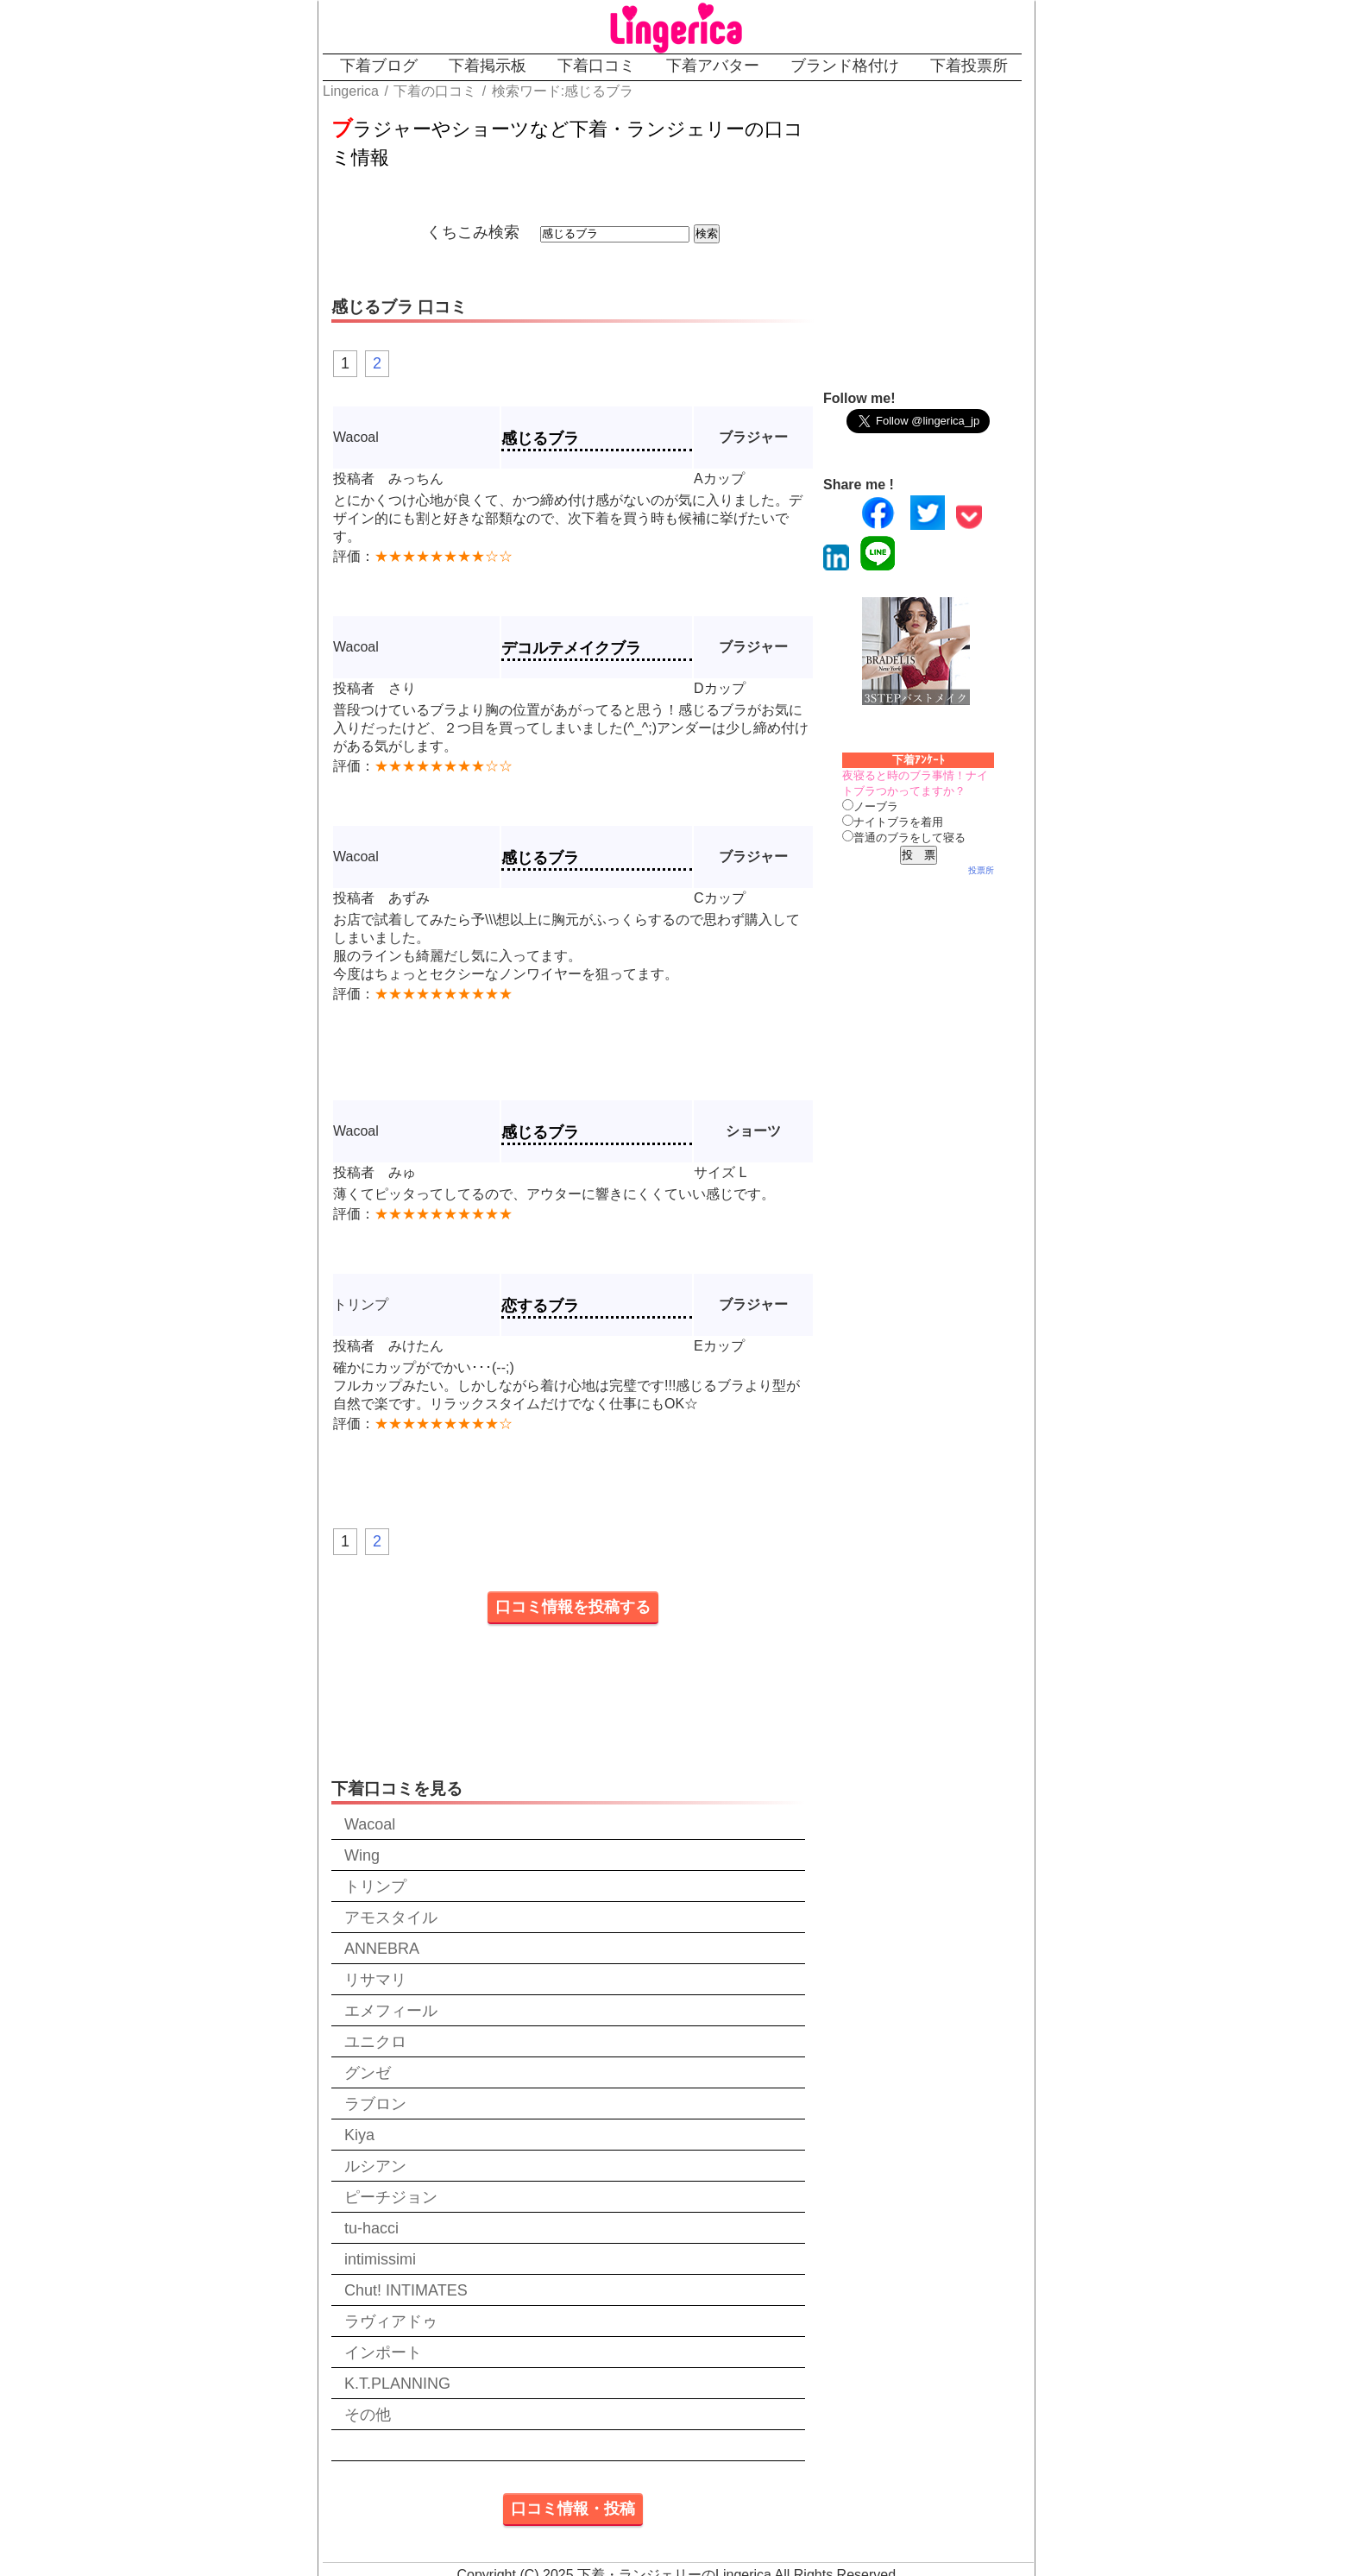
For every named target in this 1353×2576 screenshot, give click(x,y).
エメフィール (390, 2010)
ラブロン (375, 2104)
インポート (383, 2352)
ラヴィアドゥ (390, 2321)
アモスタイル (390, 1917)
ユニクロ (375, 2041)
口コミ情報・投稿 (573, 2508)
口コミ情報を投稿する (573, 1607)
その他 (367, 2414)
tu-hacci (371, 2228)
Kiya (359, 2135)
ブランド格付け (844, 65)
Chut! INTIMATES (406, 2290)
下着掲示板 (487, 65)
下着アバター (712, 65)
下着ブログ (379, 65)
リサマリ (375, 1979)
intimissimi (380, 2259)
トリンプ (375, 1886)
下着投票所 (969, 65)
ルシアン (375, 2166)
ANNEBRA (381, 1948)
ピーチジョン (390, 2197)
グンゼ (367, 2073)
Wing (362, 1855)
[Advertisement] (961, 239)
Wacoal (369, 1824)
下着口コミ (596, 65)
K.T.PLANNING (397, 2383)
